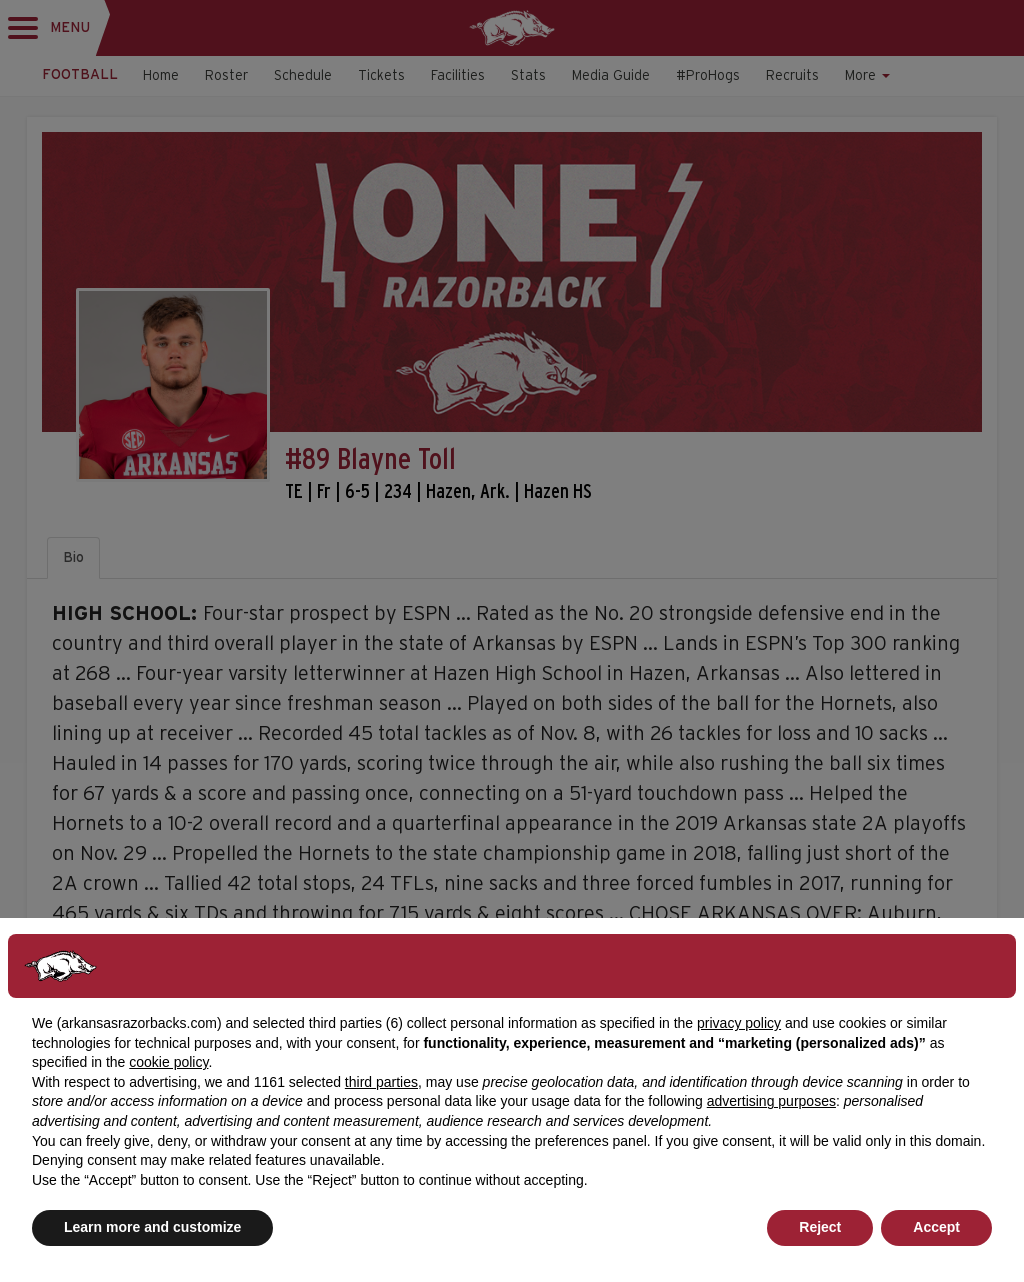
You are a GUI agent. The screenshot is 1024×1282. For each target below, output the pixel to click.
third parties (381, 1082)
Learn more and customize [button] (152, 1227)
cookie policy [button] (168, 1062)
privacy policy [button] (739, 1023)
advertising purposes (771, 1101)
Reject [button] (820, 1227)
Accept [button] (936, 1227)
